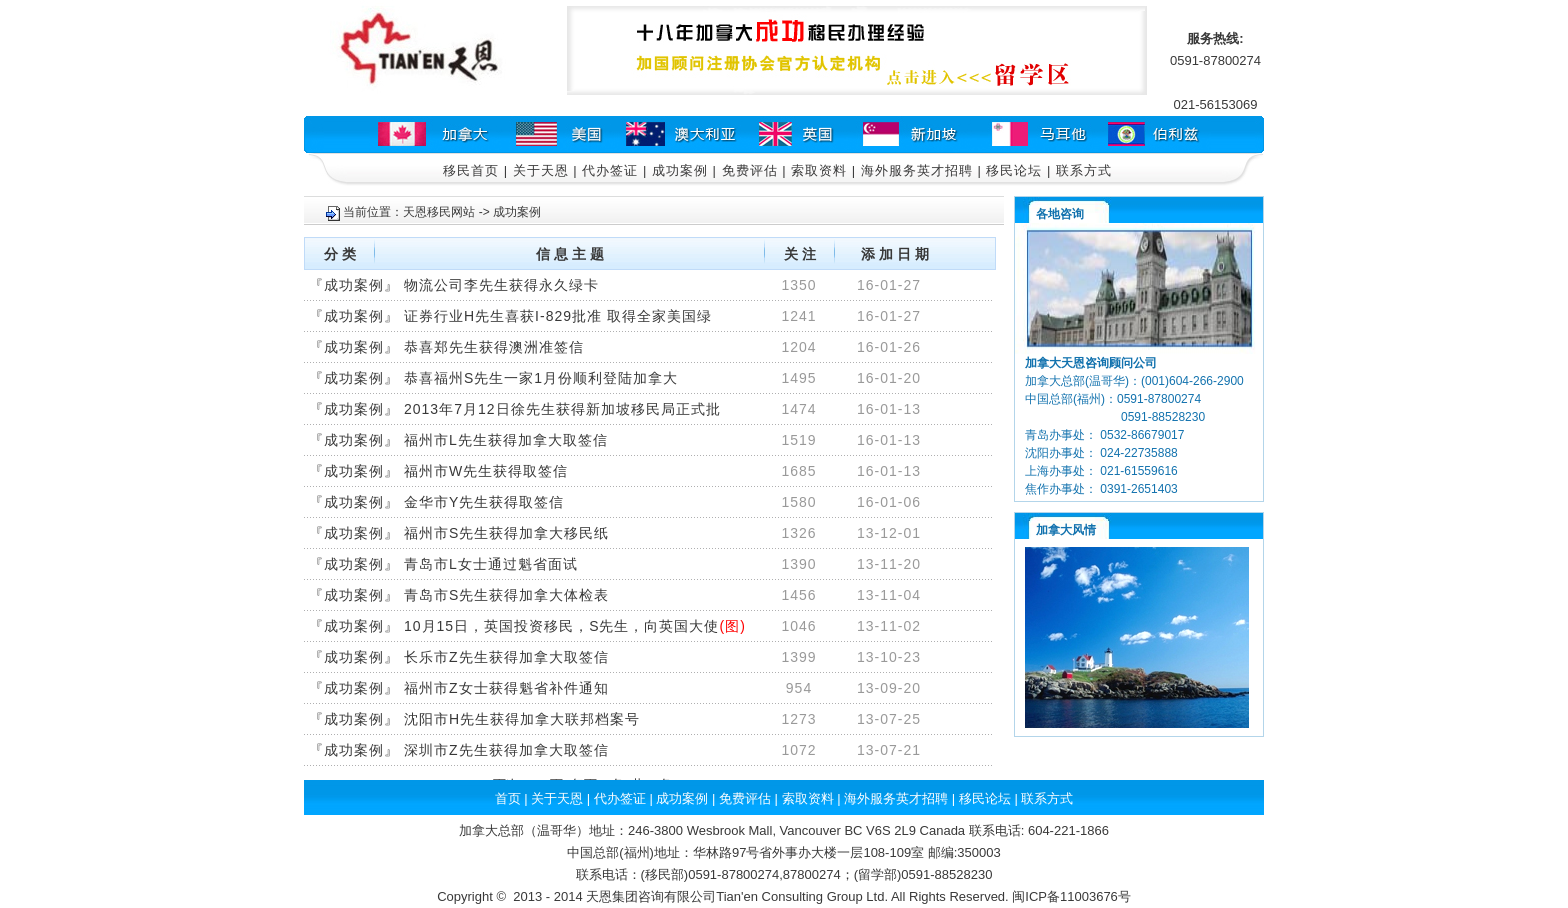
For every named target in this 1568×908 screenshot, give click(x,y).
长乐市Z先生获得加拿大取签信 (506, 657)
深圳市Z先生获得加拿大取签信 (506, 750)
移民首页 (471, 170)
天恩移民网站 (439, 212)
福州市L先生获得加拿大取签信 (506, 440)
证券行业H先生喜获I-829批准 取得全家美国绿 (558, 316)
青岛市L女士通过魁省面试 (491, 564)
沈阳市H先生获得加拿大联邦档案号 (522, 719)
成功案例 (680, 170)
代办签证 (610, 170)
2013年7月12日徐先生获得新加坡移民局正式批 (562, 409)
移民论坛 (1014, 170)
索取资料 (819, 170)
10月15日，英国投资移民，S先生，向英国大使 (561, 626)
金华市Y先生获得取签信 (484, 502)
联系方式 (1084, 170)
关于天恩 (541, 170)
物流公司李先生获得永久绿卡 (501, 285)
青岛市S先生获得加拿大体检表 (506, 595)
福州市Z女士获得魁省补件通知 (506, 688)
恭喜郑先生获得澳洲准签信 (494, 347)
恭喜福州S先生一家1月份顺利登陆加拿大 (541, 378)
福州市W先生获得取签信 (486, 471)
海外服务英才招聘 (917, 170)
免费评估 (750, 170)
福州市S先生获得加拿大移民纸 (506, 533)
